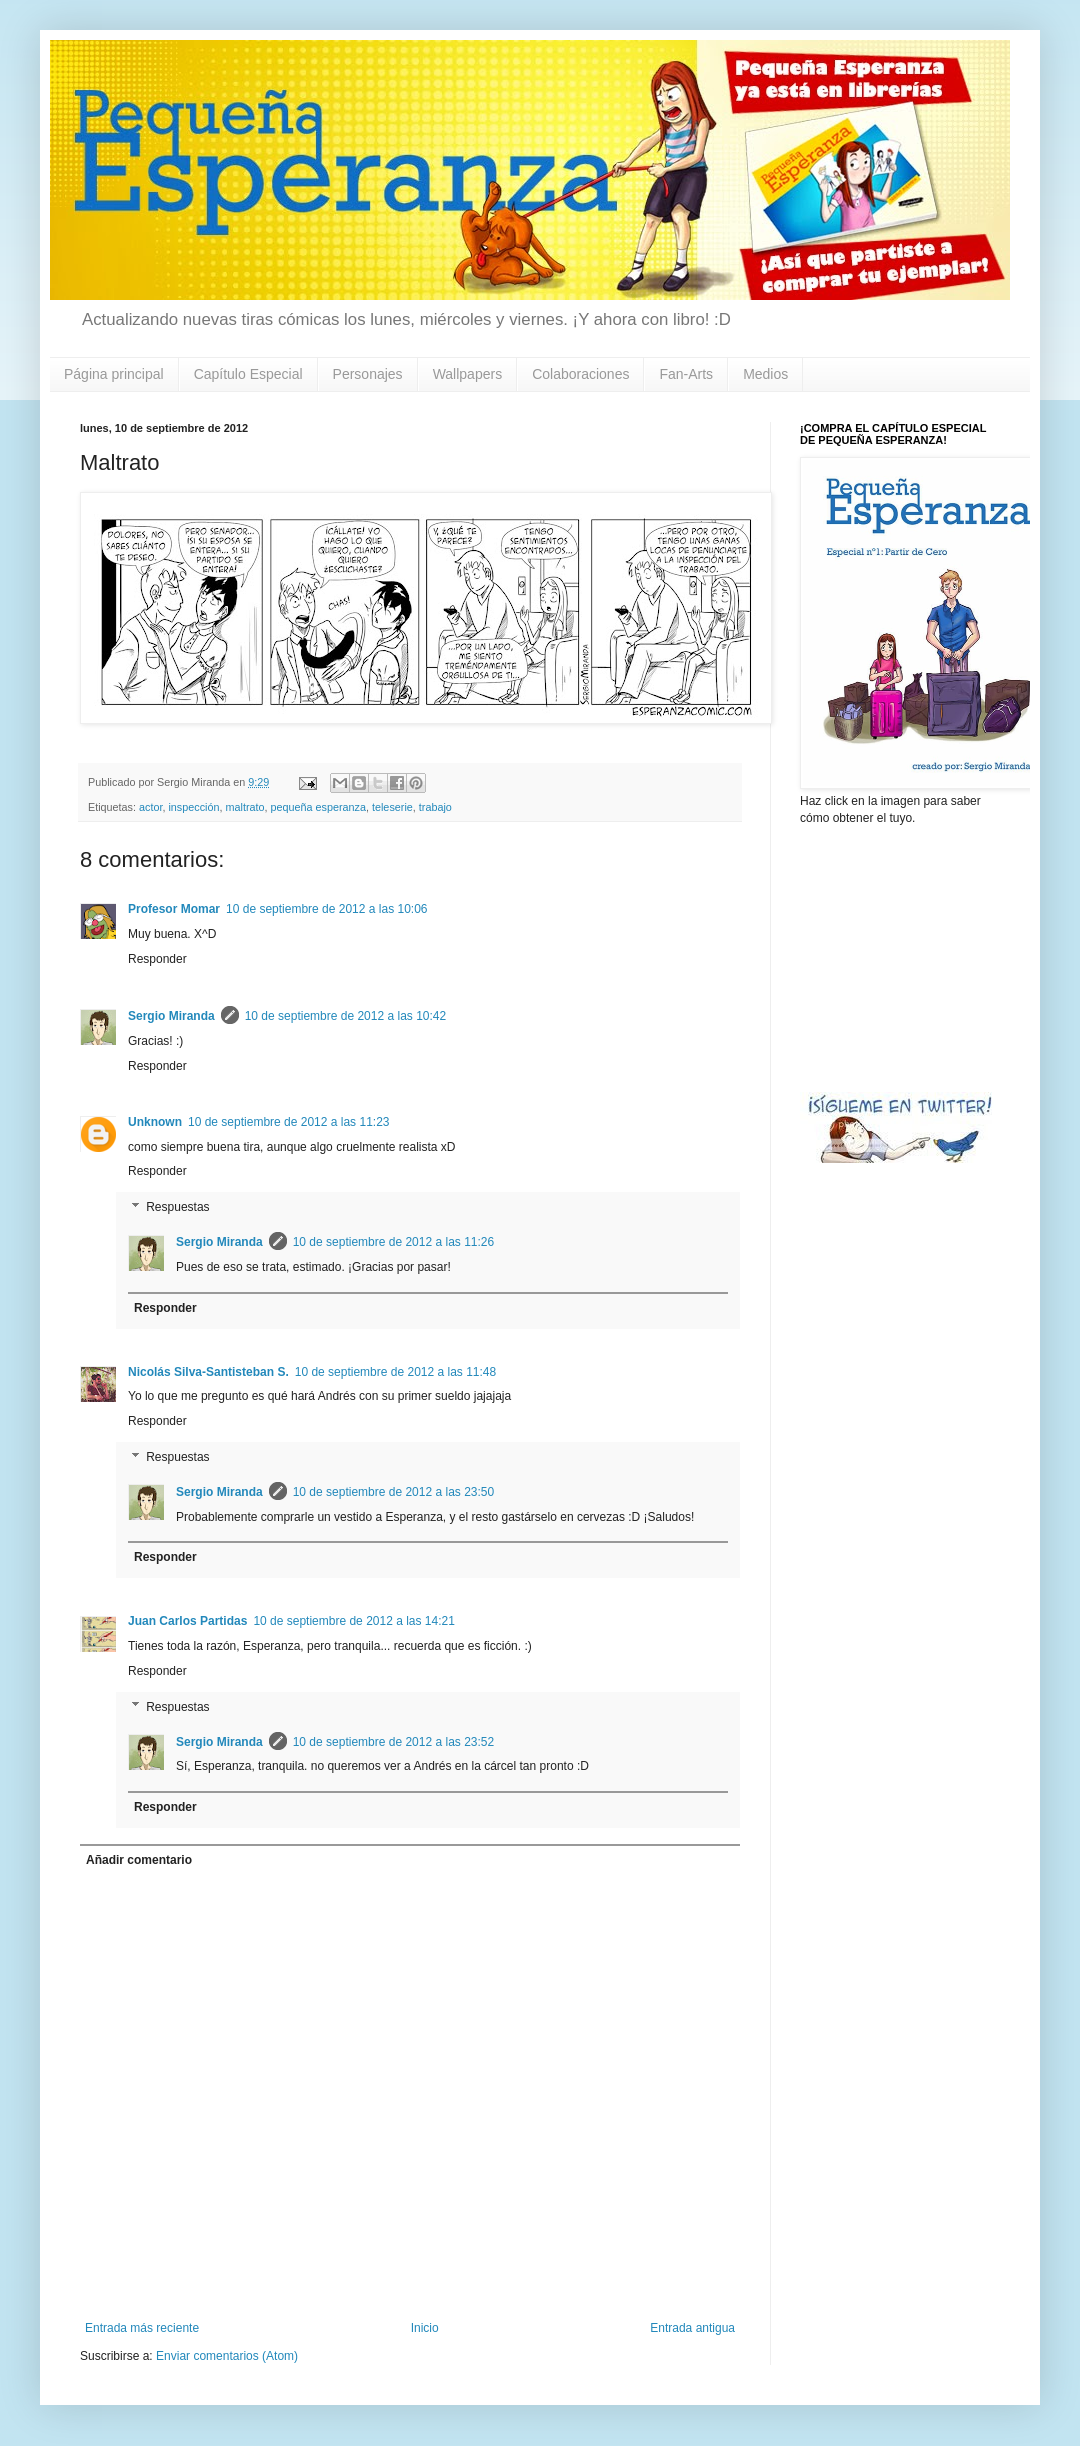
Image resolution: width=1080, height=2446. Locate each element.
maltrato (244, 807)
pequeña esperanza (318, 807)
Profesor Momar (174, 909)
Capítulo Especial (248, 374)
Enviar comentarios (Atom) (227, 2356)
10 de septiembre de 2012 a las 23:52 (393, 1742)
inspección (193, 807)
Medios (765, 374)
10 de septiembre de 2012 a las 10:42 (345, 1016)
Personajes (368, 374)
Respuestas (177, 1207)
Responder (157, 959)
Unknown (155, 1122)
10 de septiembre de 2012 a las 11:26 (393, 1242)
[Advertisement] (900, 957)
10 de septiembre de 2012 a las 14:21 (353, 1621)
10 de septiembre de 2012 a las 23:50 (393, 1492)
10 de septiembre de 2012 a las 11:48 (395, 1372)
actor (150, 807)
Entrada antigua (692, 2328)
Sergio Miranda (171, 1016)
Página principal (114, 374)
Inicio (425, 2328)
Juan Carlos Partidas (187, 1621)
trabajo (435, 807)
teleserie (392, 807)
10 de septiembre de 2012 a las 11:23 (288, 1122)
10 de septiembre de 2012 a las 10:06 (326, 909)
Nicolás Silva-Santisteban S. (208, 1372)
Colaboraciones (580, 374)
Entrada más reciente (142, 2328)
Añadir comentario (139, 1860)
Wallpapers (468, 374)
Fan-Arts (686, 374)
